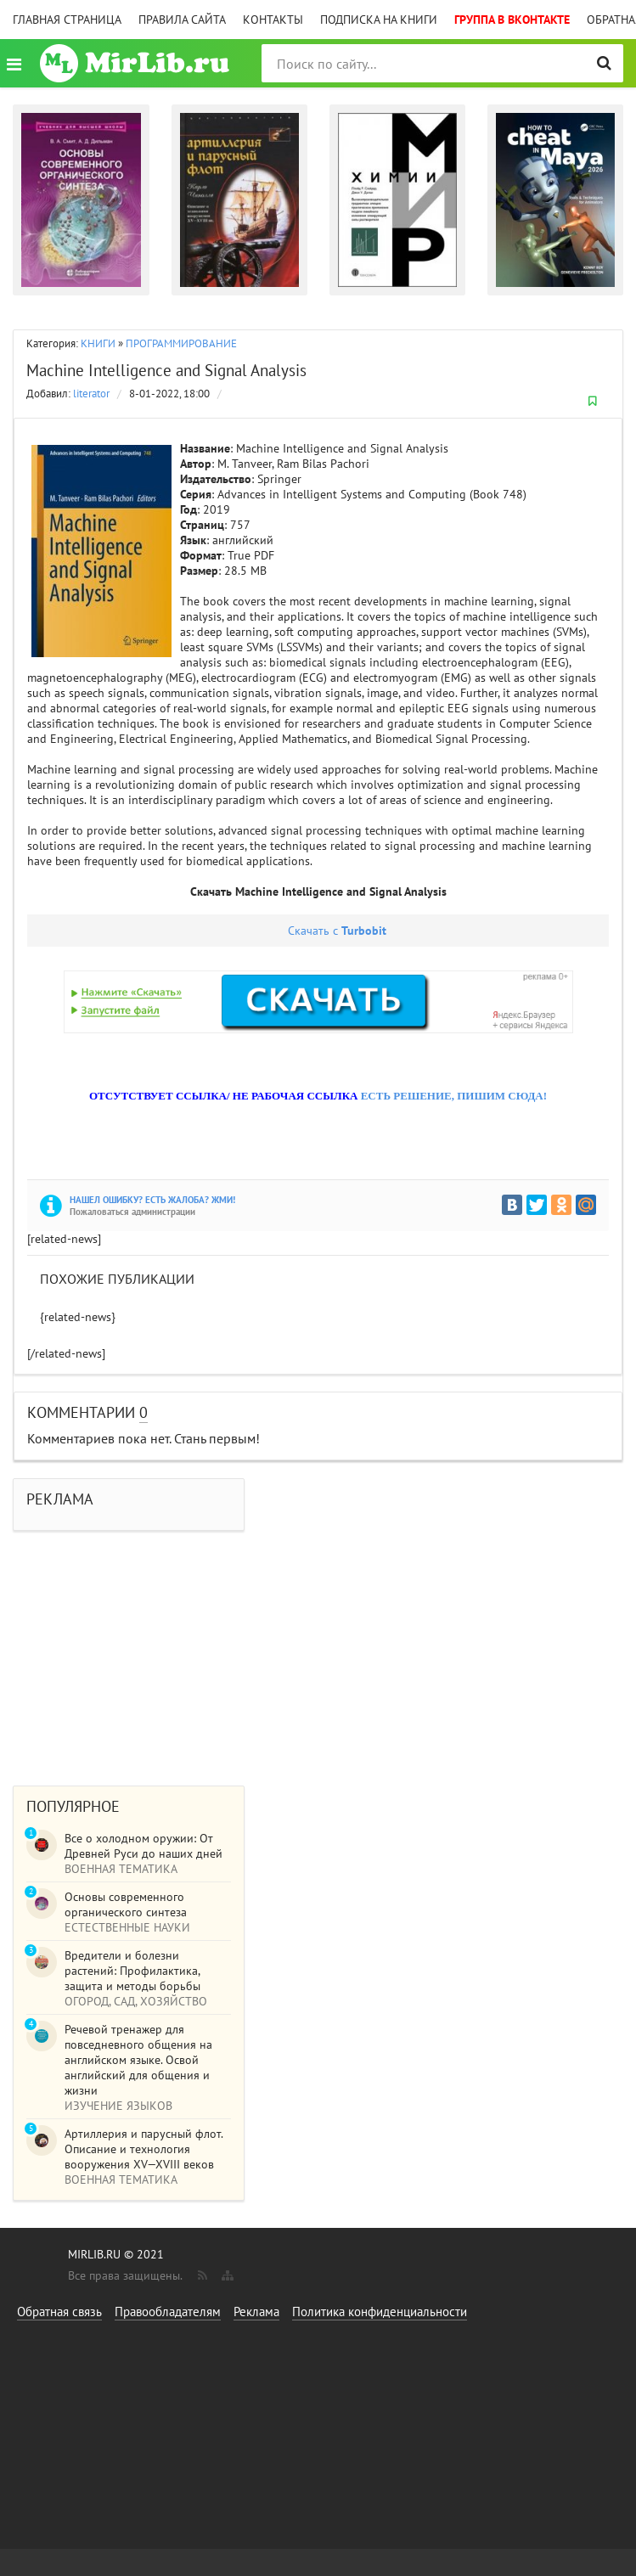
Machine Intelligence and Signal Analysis (166, 370)
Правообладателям (168, 2311)
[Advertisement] (318, 1650)
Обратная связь (59, 2311)
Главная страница (67, 19)
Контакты (273, 19)
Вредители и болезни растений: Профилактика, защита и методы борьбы (132, 1971)
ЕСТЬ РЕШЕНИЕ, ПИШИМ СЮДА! (454, 1095)
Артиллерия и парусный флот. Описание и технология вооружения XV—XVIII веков (143, 2149)
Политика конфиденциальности (379, 2311)
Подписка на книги (378, 19)
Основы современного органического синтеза (126, 1904)
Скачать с (337, 930)
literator (91, 393)
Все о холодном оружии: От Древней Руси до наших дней (143, 1846)
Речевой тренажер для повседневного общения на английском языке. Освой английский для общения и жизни (138, 2060)
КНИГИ (98, 343)
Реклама (256, 2311)
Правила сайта (182, 19)
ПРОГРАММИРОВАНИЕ (181, 343)
